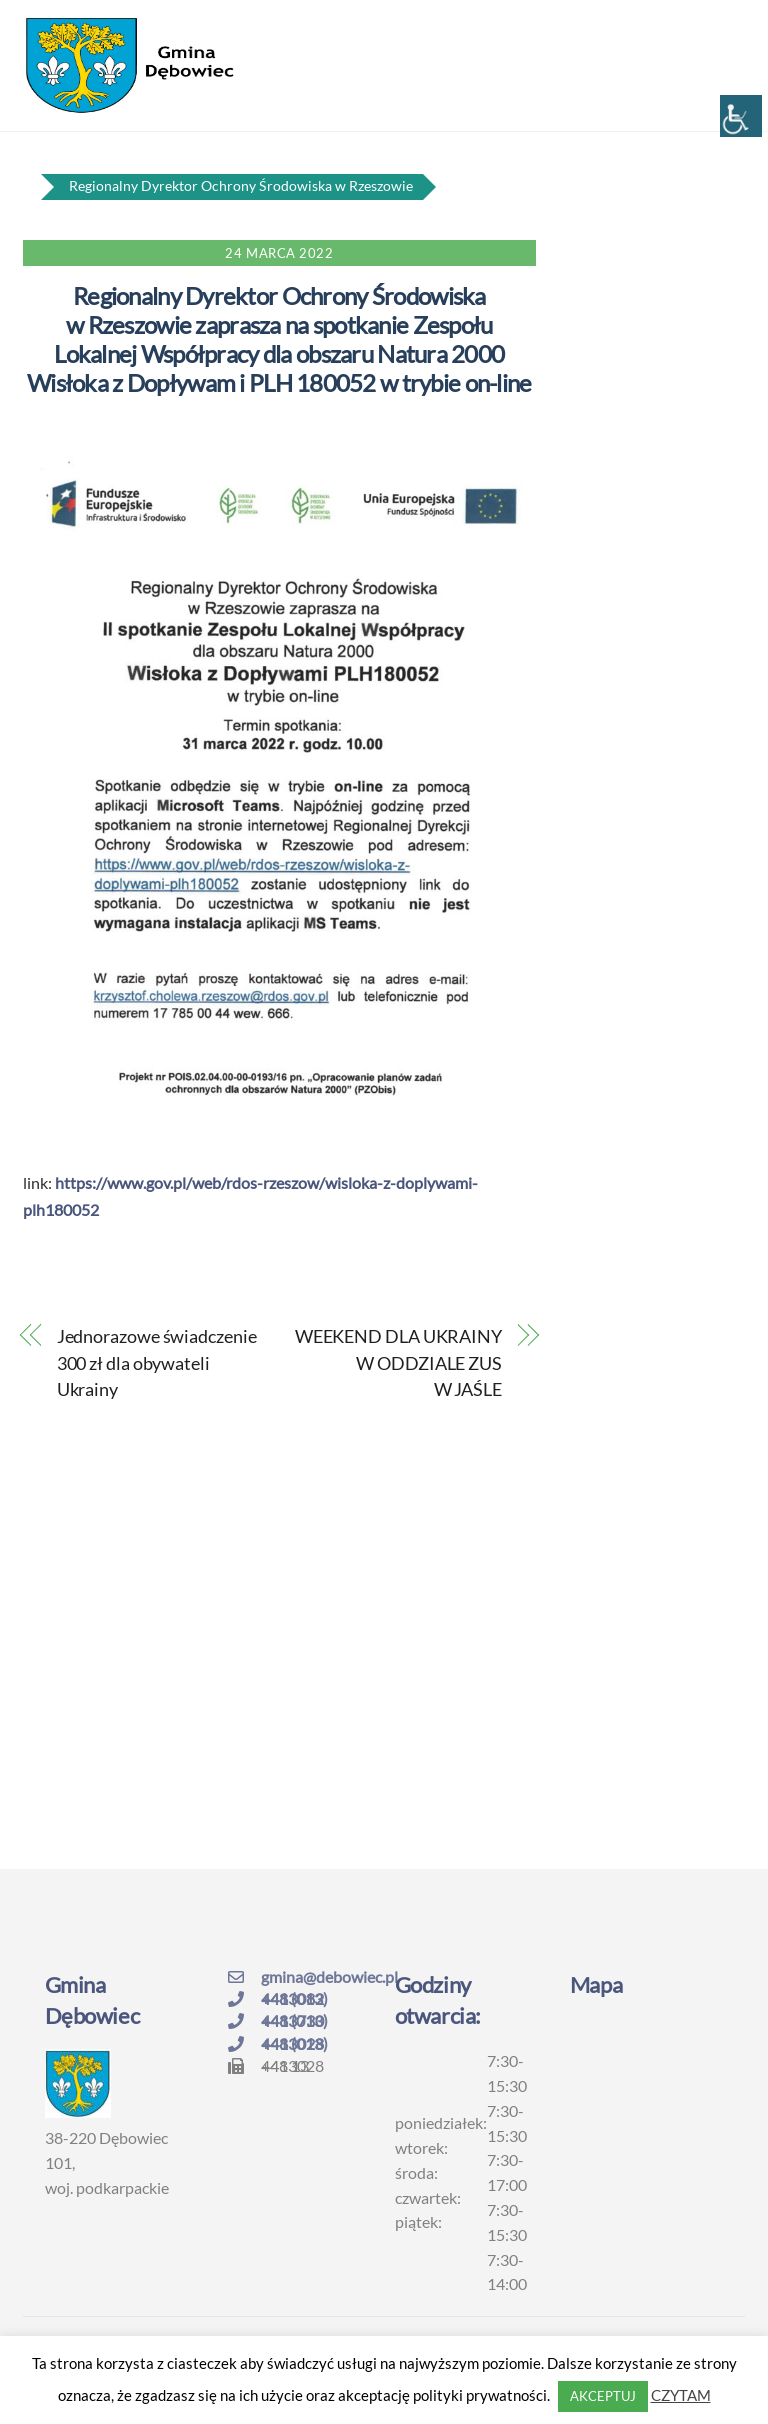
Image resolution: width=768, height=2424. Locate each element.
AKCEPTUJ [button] (603, 2396)
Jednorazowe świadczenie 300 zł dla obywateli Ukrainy (157, 1362)
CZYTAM (681, 2395)
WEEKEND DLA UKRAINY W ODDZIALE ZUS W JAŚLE (398, 1362)
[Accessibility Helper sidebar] (741, 116)
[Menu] (717, 27)
